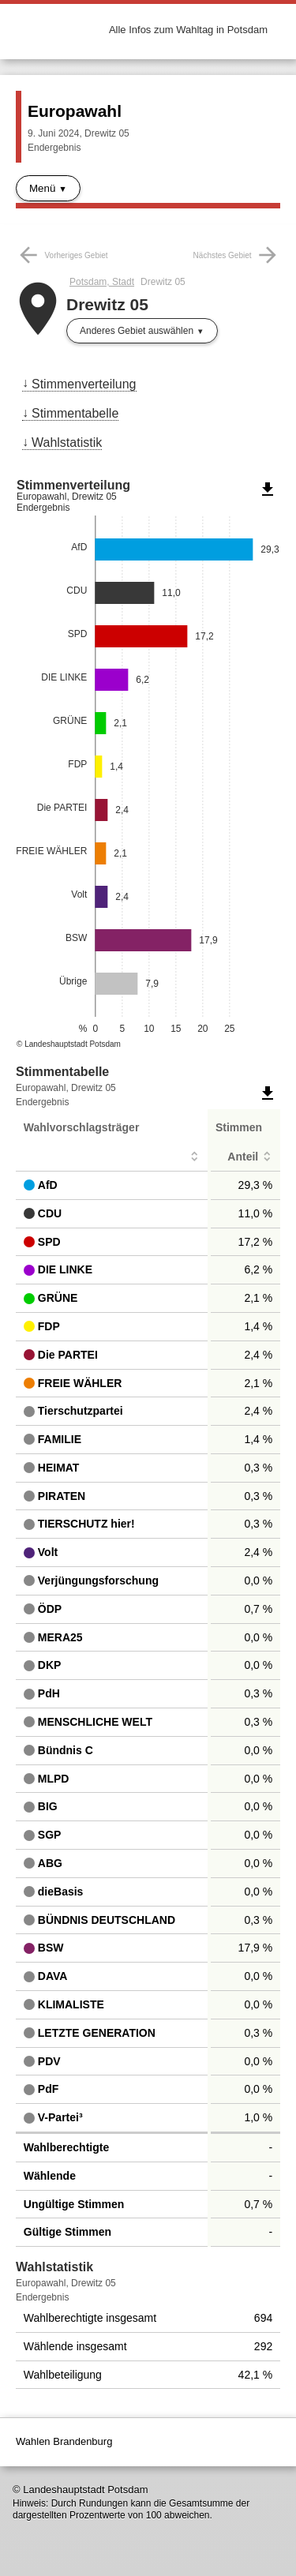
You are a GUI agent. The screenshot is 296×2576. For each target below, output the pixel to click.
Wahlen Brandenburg (64, 2441)
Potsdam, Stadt (101, 281)
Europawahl (75, 111)
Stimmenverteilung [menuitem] (84, 384)
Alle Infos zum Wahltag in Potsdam (188, 30)
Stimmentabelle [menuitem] (75, 413)
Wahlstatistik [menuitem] (67, 442)
